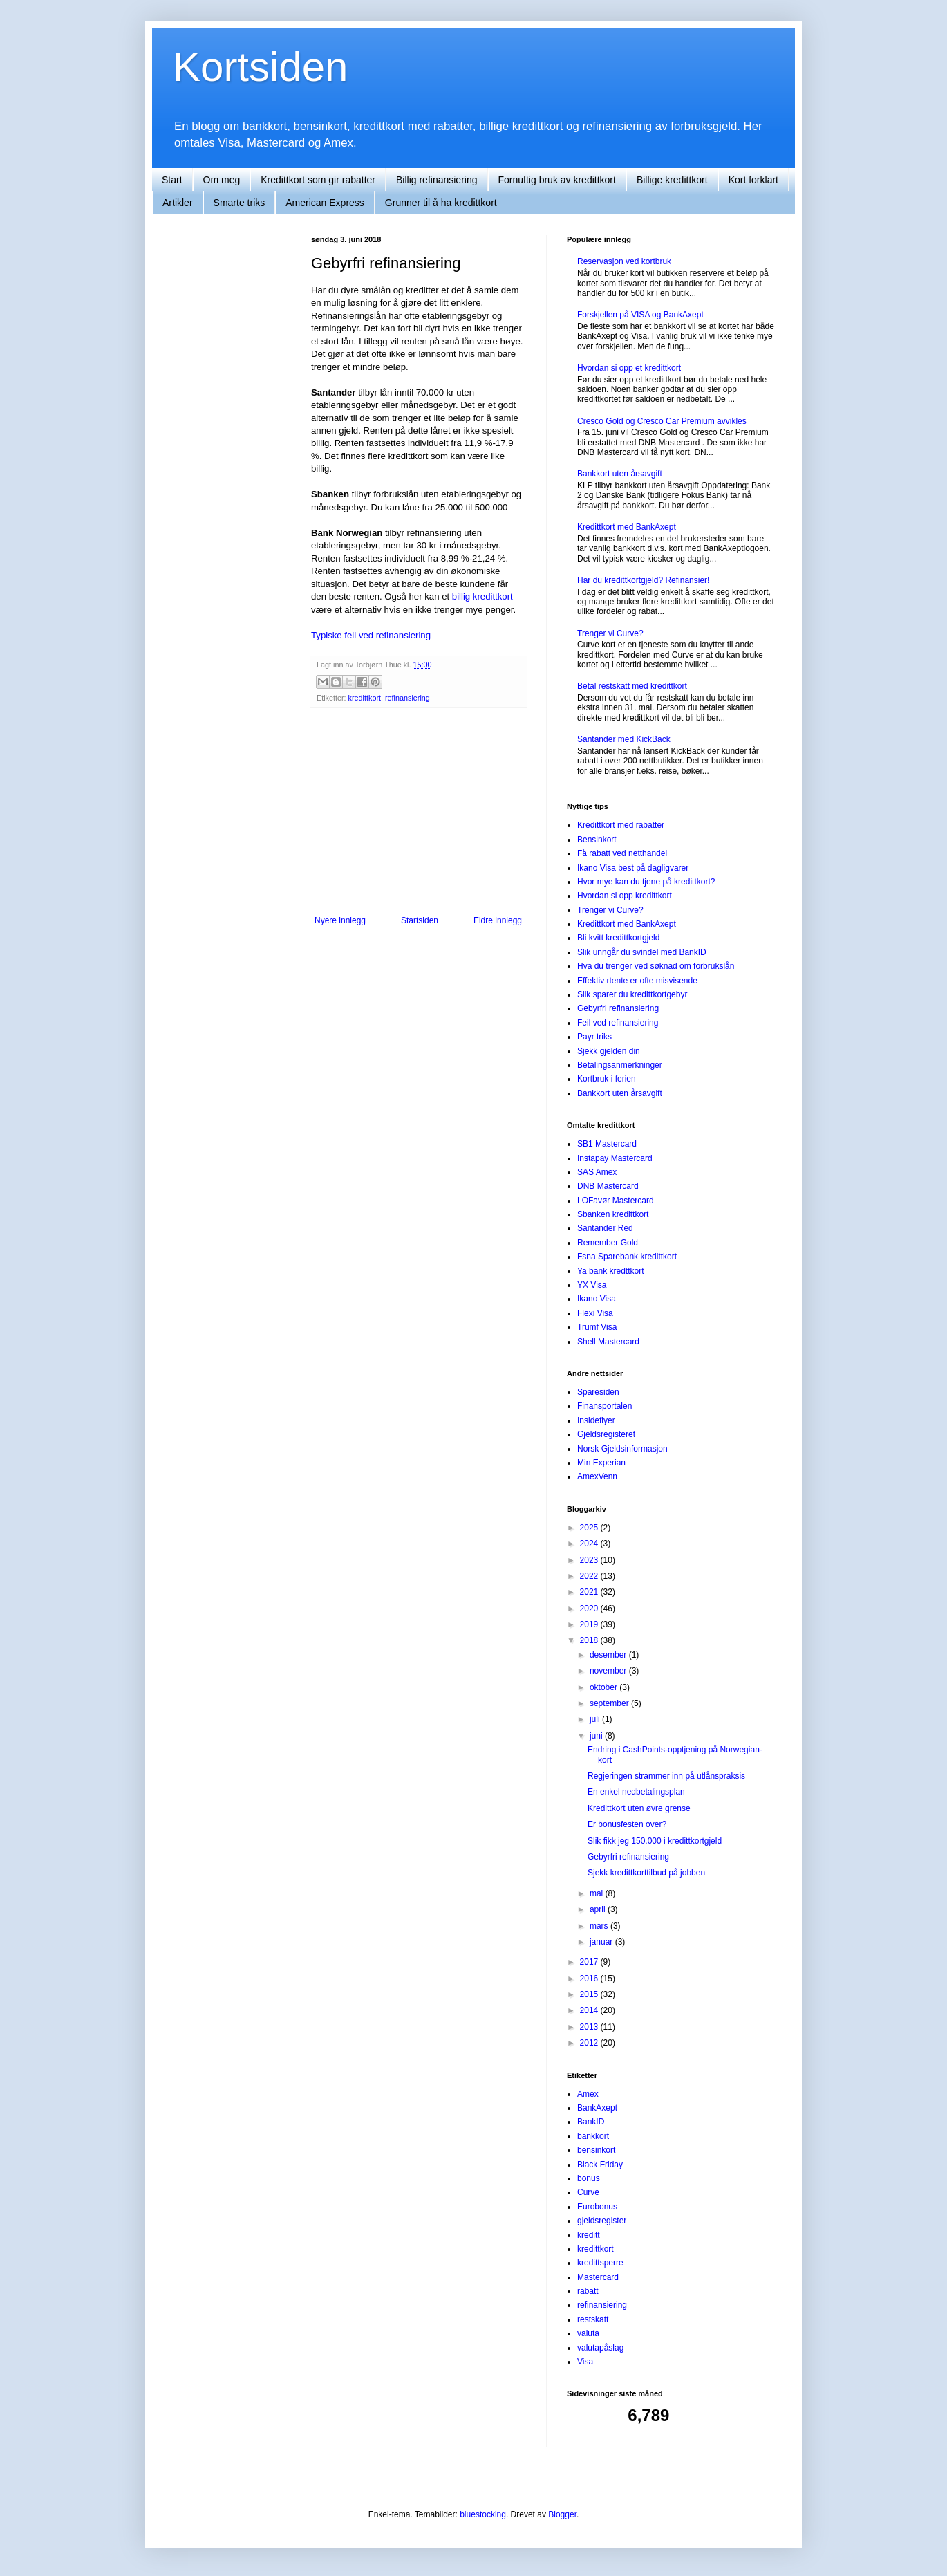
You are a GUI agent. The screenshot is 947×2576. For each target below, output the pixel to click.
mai (598, 1893)
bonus (588, 2178)
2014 (590, 2010)
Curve (588, 2192)
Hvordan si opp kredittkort (624, 895)
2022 (590, 1576)
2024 (590, 1543)
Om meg (222, 179)
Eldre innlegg (498, 920)
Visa (585, 2361)
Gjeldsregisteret (606, 1434)
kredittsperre (600, 2263)
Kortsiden (260, 67)
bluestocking (483, 2514)
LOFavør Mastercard (615, 1200)
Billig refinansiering (437, 179)
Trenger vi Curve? (610, 633)
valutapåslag (600, 2348)
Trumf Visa (597, 1327)
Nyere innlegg (340, 920)
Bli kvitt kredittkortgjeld (618, 938)
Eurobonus (597, 2207)
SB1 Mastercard (607, 1144)
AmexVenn (597, 1476)
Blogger (562, 2514)
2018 (590, 1640)
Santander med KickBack (624, 739)
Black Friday (600, 2164)
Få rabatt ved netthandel (622, 853)
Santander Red (605, 1228)
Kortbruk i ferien (606, 1079)
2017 (590, 1962)
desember (609, 1655)
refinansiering (407, 698)
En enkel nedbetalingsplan (636, 1792)
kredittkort (364, 698)
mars (600, 1926)
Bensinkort (597, 839)
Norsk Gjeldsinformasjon (622, 1449)
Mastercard (598, 2277)
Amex (588, 2094)
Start (172, 179)
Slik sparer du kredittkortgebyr (632, 994)
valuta (588, 2333)
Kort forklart (753, 179)
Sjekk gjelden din (608, 1051)
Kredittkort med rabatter (620, 825)
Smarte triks (239, 202)
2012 (590, 2043)
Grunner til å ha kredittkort (441, 202)
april (599, 1909)
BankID (590, 2121)
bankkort (593, 2136)
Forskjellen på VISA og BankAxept (640, 314)
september (610, 1703)
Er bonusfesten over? (627, 1824)
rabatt (588, 2291)
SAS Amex (597, 1172)
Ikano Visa (596, 1299)
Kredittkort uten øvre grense (639, 1808)
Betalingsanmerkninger (619, 1065)
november (609, 1671)
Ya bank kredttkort (610, 1271)
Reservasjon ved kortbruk (624, 261)
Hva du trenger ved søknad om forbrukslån (655, 966)
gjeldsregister (601, 2220)
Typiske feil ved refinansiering (371, 635)
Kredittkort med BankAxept (626, 527)
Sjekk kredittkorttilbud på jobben (646, 1873)
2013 (590, 2027)
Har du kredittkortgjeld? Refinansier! (643, 580)
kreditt (588, 2235)
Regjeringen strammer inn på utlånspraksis (666, 1776)
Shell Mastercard (608, 1341)
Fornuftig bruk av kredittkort (557, 179)
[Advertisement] (418, 811)
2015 (590, 1994)
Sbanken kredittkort (612, 1214)
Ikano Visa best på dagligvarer (632, 868)
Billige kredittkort (672, 179)
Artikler (177, 202)
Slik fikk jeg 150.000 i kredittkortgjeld (655, 1841)
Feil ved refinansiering (617, 1023)
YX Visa (591, 1285)
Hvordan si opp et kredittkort (629, 368)
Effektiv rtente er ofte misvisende (637, 980)
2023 (590, 1560)
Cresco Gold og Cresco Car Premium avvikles (662, 421)
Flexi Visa (595, 1313)
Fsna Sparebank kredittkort (627, 1256)
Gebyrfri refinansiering (618, 1008)
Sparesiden (598, 1392)
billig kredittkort (482, 596)
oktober (604, 1687)
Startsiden (419, 920)
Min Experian (601, 1462)
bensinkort (596, 2150)
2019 (590, 1624)
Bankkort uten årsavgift (619, 474)
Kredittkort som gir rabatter (318, 179)
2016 (590, 1978)
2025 (590, 1527)
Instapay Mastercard (615, 1158)
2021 (590, 1592)
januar (602, 1942)
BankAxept (597, 2108)
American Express (324, 202)
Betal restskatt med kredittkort (632, 686)
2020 (590, 1608)
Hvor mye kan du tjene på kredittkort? (646, 882)
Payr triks (594, 1036)
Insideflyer (596, 1420)
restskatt (592, 2319)
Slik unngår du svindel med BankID (641, 952)
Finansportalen (604, 1406)
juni (597, 1736)
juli (596, 1719)
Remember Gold (607, 1243)
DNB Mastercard (608, 1186)
